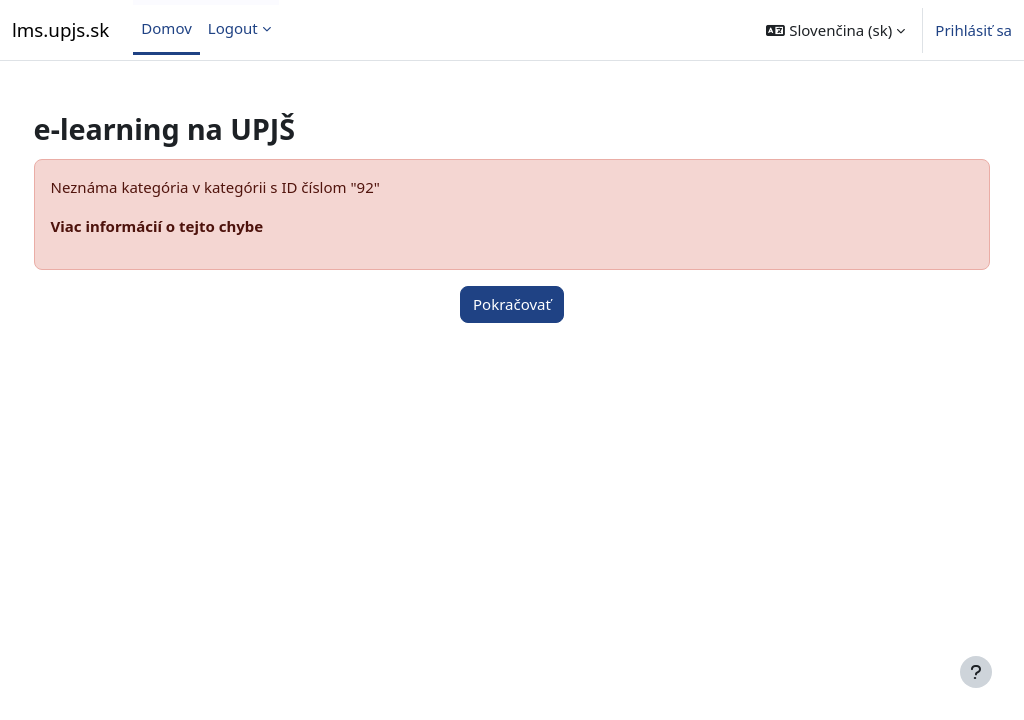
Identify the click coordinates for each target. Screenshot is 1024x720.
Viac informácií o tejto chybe (194, 226)
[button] (835, 30)
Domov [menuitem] (166, 28)
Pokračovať (512, 304)
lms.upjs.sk (60, 29)
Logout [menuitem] (233, 28)
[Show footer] (976, 672)
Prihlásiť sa (973, 30)
